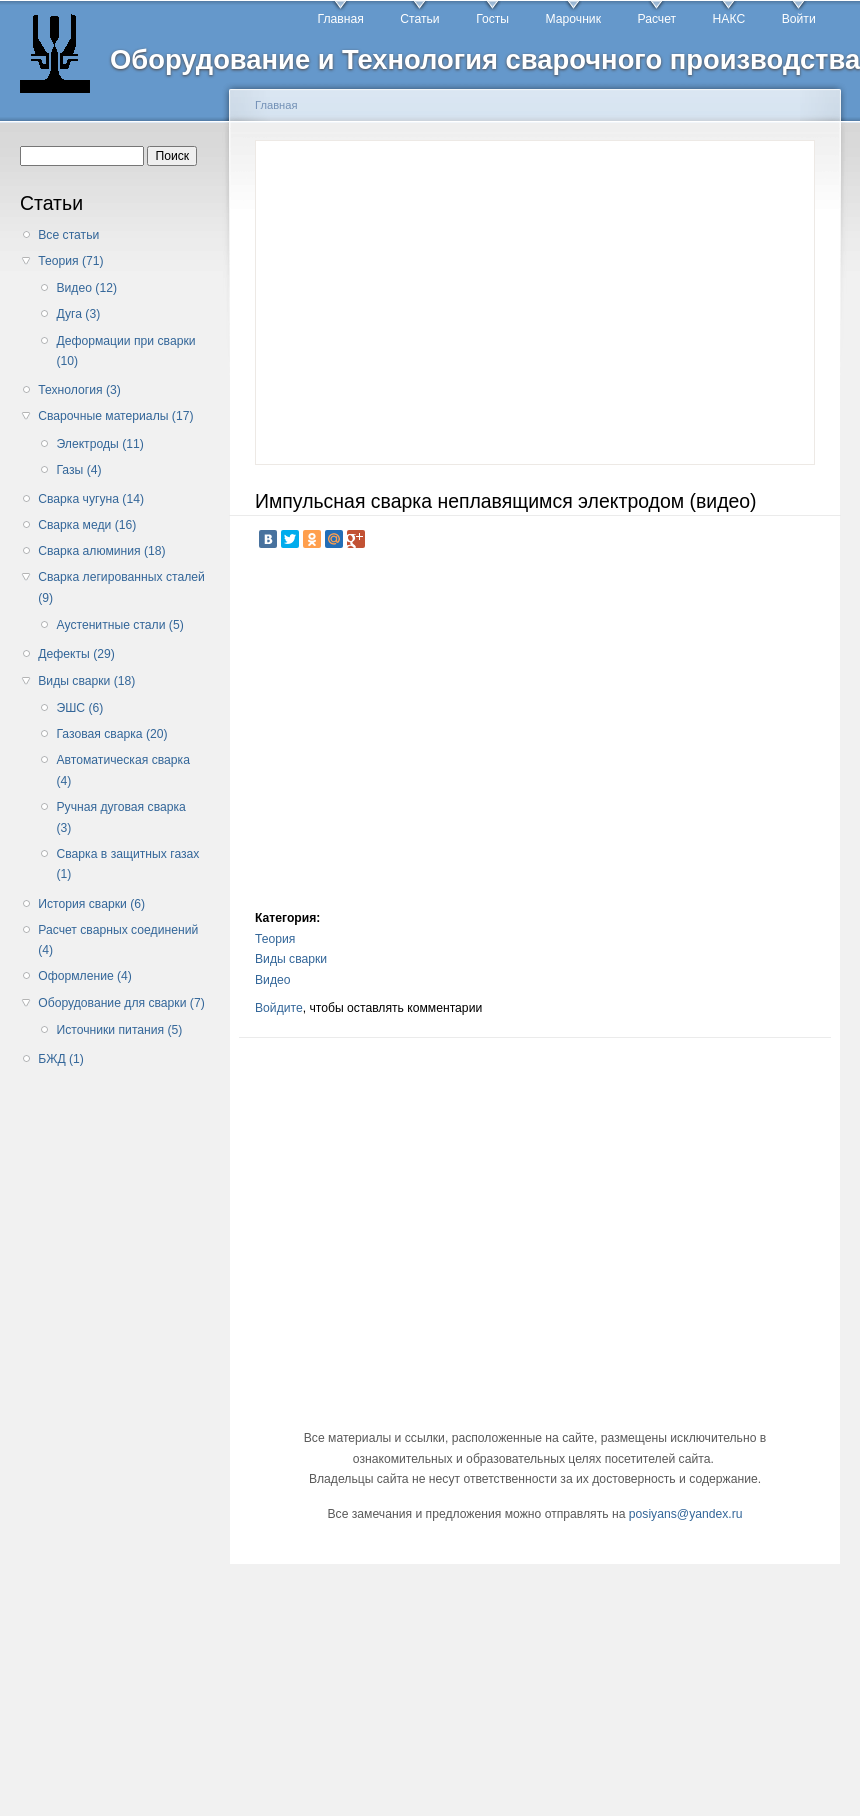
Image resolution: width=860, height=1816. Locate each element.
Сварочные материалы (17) (115, 416)
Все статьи (68, 235)
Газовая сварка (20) (111, 734)
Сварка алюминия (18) (101, 551)
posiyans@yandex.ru (686, 1514)
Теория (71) (70, 261)
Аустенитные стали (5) (119, 625)
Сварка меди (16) (87, 525)
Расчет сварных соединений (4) (118, 940)
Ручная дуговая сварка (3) (120, 817)
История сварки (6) (91, 904)
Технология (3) (79, 390)
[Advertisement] (118, 1395)
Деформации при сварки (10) (125, 351)
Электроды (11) (99, 444)
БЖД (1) (61, 1059)
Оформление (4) (85, 976)
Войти (799, 19)
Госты (492, 19)
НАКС (729, 19)
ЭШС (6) (79, 708)
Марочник (573, 19)
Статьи (419, 19)
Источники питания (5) (119, 1030)
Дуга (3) (78, 314)
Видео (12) (86, 288)
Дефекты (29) (76, 654)
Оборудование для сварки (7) (121, 1003)
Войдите (279, 1008)
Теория (275, 939)
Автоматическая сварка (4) (122, 770)
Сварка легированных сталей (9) (121, 587)
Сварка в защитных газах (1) (127, 864)
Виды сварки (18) (86, 681)
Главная (341, 19)
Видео (273, 980)
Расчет (656, 19)
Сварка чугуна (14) (91, 499)
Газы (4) (78, 470)
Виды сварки (291, 959)
